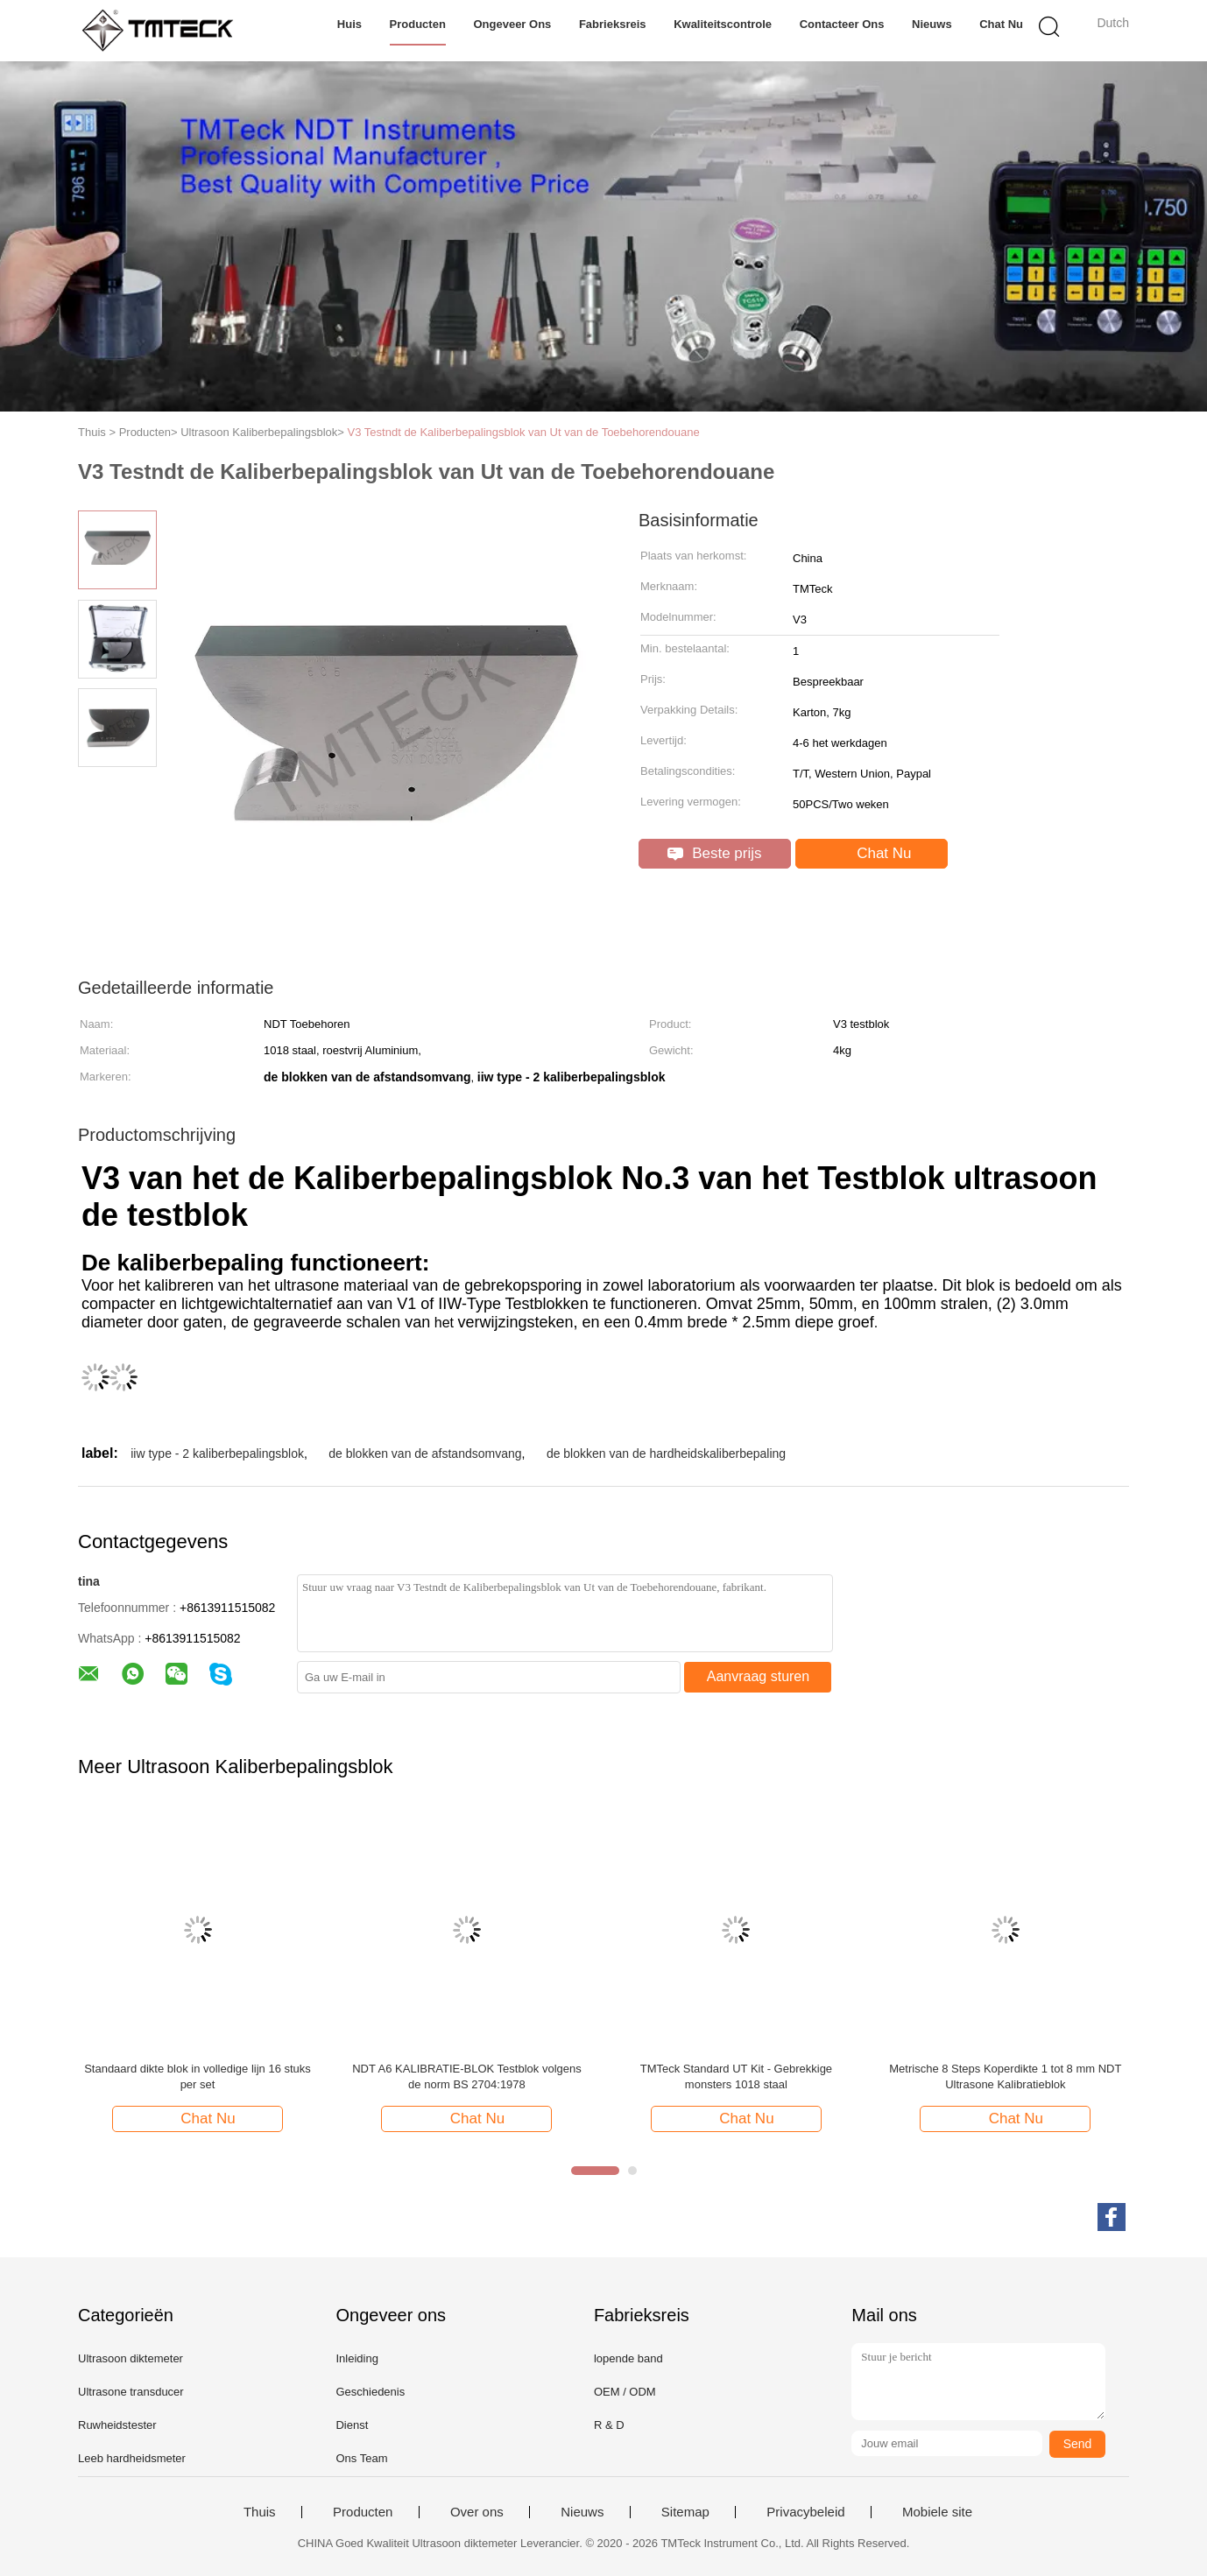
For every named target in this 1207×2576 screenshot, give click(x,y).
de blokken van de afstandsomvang (424, 1453)
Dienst (351, 2425)
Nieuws (932, 24)
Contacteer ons (842, 24)
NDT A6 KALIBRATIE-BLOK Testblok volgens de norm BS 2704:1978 (467, 2076)
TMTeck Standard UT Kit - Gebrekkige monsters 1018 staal (736, 2076)
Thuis (260, 2512)
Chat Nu (1001, 24)
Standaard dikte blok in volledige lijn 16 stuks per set (197, 2076)
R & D (609, 2425)
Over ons (477, 2512)
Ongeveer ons (512, 24)
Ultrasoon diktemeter (130, 2358)
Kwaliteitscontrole (723, 24)
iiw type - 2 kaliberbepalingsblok (217, 1453)
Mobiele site (937, 2512)
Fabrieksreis (612, 24)
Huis (349, 24)
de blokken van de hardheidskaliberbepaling (666, 1453)
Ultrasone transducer (131, 2391)
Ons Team (361, 2458)
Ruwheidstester (117, 2425)
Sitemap (685, 2512)
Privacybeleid (805, 2512)
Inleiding (356, 2358)
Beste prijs (714, 853)
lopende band (628, 2358)
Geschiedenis (370, 2391)
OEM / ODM (625, 2391)
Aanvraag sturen (758, 1676)
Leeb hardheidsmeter (132, 2458)
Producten (418, 24)
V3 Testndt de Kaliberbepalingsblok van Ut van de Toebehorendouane (524, 432)
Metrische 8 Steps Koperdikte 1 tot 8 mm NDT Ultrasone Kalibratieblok (1005, 2076)
